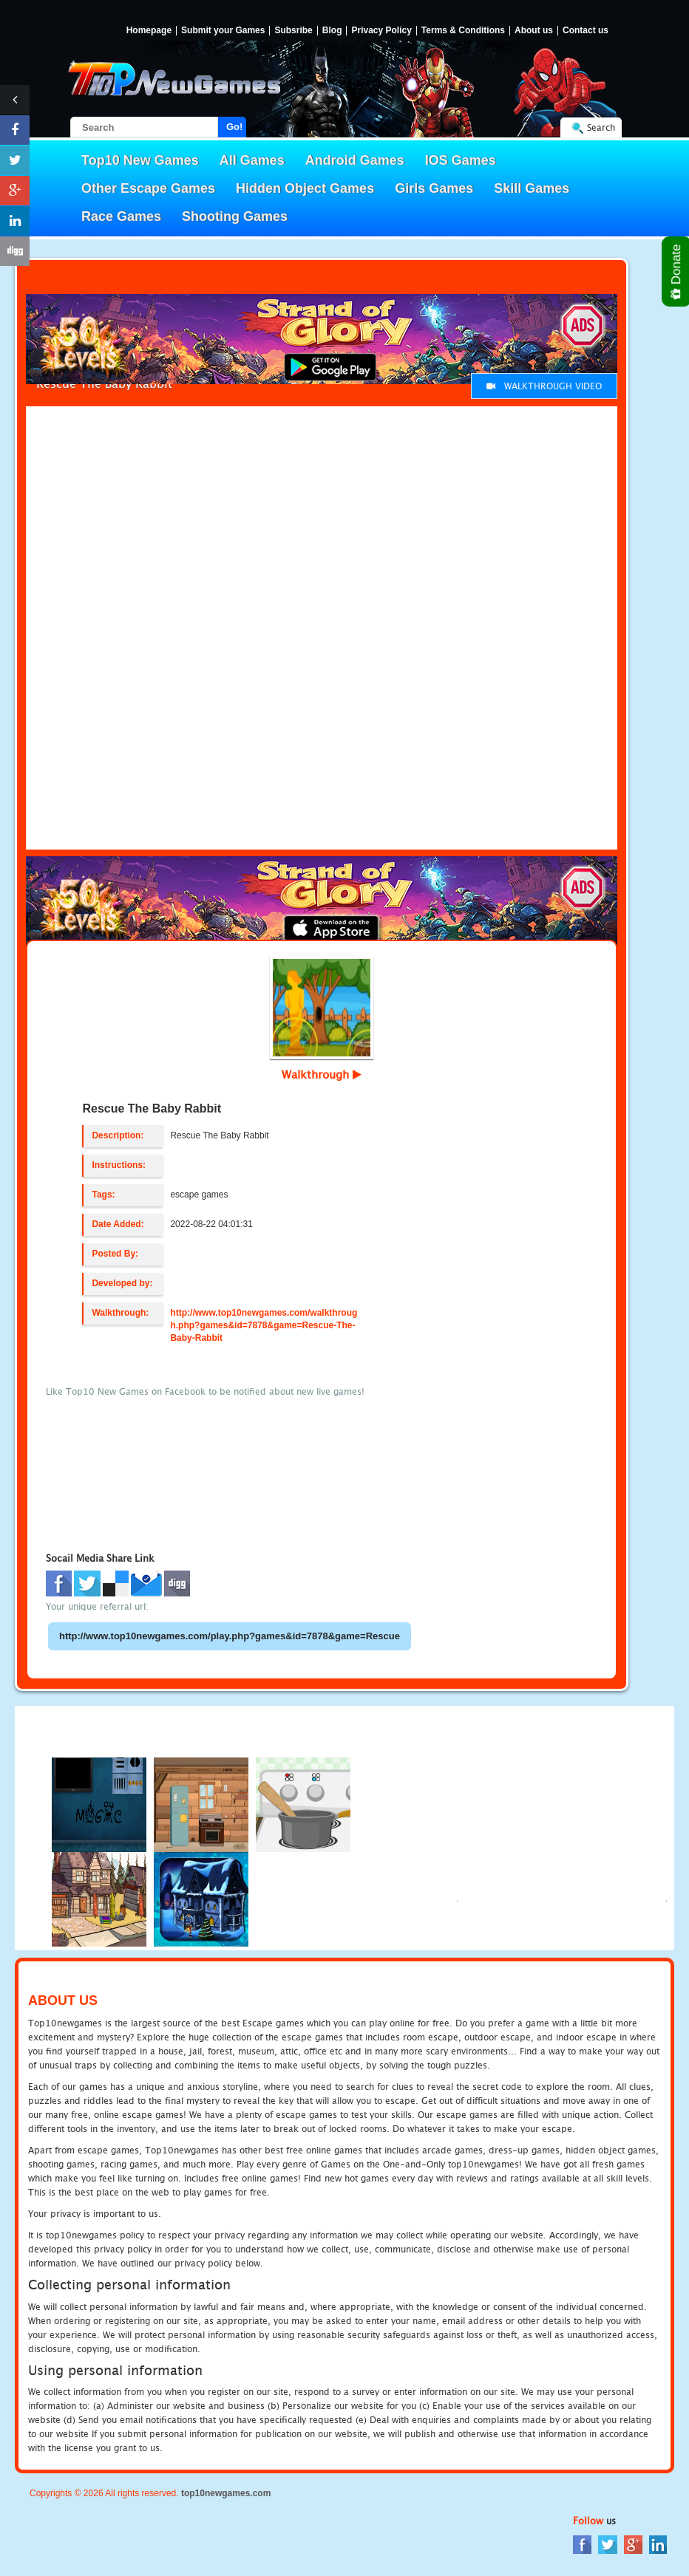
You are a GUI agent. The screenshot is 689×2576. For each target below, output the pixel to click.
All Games (252, 160)
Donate (677, 271)
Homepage (149, 30)
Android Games (354, 160)
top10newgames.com (226, 2493)
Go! (234, 126)
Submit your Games (223, 30)
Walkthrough (322, 1074)
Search (601, 127)
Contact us (585, 30)
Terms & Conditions (463, 30)
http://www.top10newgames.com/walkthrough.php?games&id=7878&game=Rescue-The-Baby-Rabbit (263, 1325)
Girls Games (434, 188)
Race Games (121, 216)
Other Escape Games (148, 188)
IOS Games (460, 160)
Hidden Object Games (305, 188)
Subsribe (293, 30)
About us (534, 30)
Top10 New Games (140, 160)
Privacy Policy (381, 30)
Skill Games (531, 188)
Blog (332, 30)
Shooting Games (235, 216)
